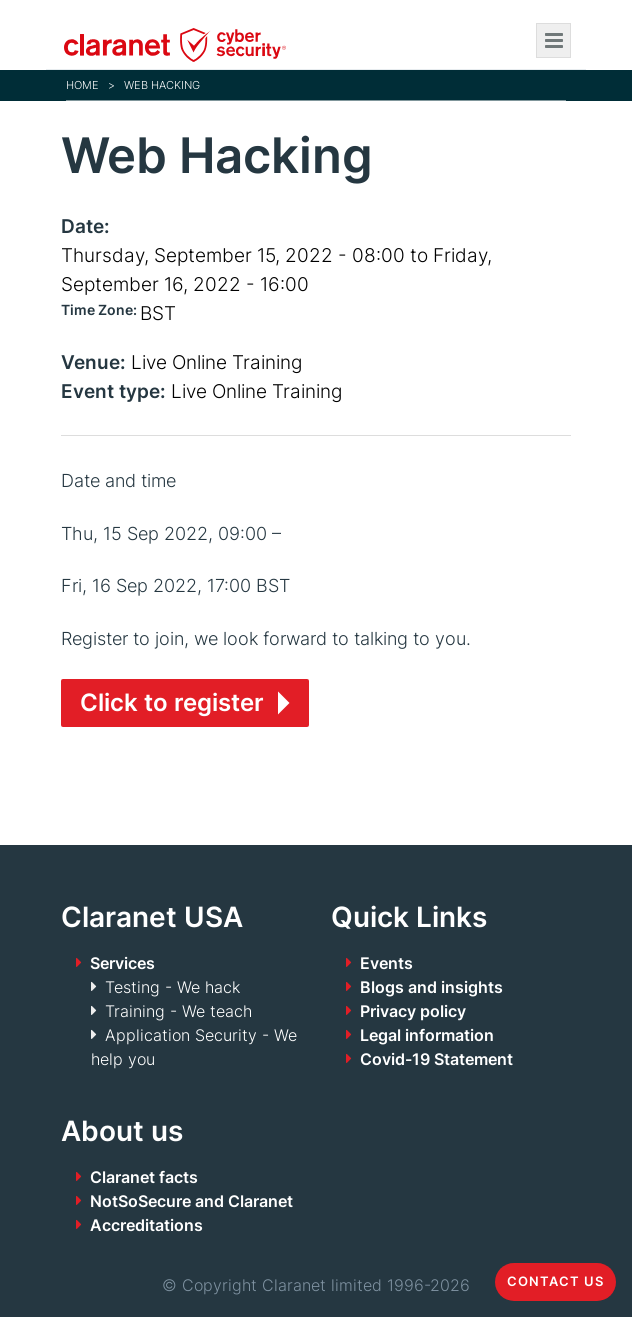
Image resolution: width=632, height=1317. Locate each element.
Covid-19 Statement (436, 1059)
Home (82, 85)
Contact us (555, 1281)
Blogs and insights (431, 987)
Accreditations (146, 1225)
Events (386, 963)
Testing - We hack (172, 987)
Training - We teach (178, 1011)
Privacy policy (413, 1011)
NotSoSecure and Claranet (191, 1201)
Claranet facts (144, 1177)
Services (122, 963)
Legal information (427, 1035)
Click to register (172, 702)
